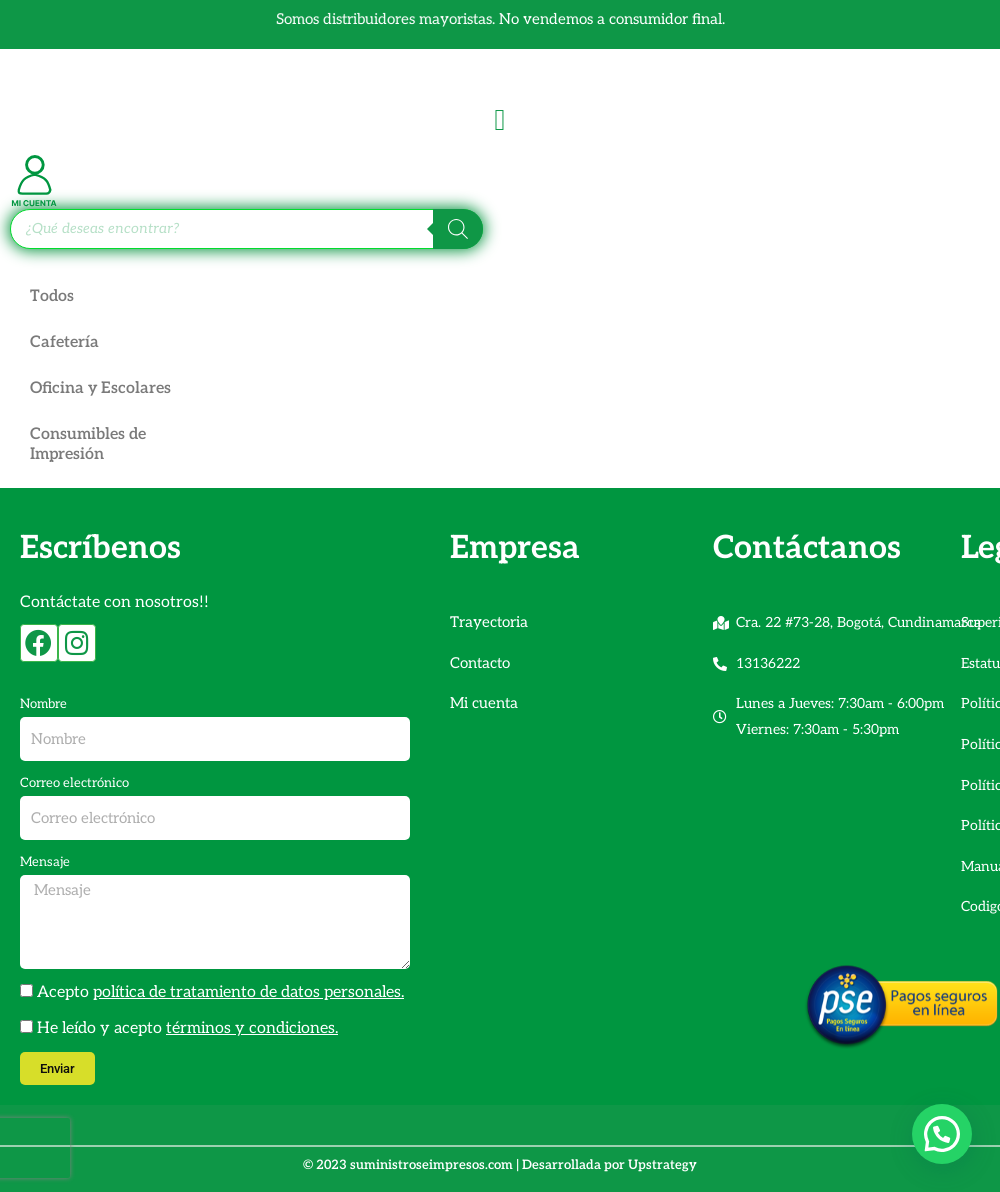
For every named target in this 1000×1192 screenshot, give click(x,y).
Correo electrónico (74, 783)
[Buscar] (458, 229)
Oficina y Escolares (101, 388)
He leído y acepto (187, 1028)
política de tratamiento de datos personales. (248, 992)
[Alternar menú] (500, 120)
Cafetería (64, 342)
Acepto (220, 992)
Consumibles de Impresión (88, 444)
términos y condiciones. (252, 1028)
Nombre (43, 704)
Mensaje (45, 862)
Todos (52, 296)
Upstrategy (662, 1165)
